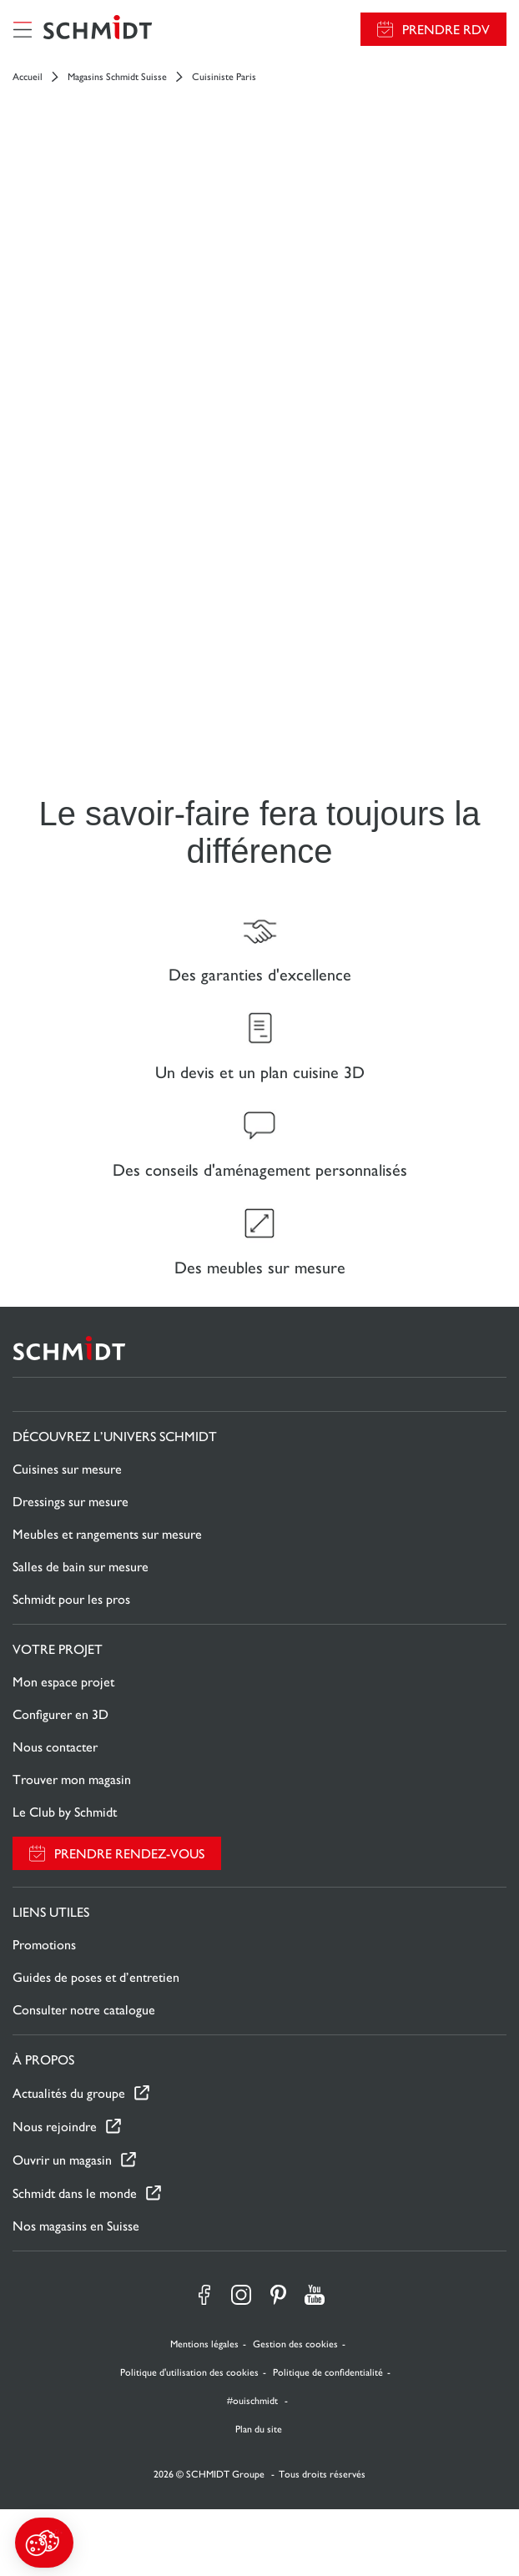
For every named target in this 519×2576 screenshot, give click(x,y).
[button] (44, 2543)
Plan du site (258, 2429)
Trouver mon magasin (72, 1779)
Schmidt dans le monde (75, 2193)
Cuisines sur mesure (67, 1469)
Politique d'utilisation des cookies (189, 2372)
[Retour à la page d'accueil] (97, 29)
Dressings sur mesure (70, 1502)
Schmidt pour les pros (71, 1599)
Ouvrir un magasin (62, 2160)
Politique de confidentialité (328, 2372)
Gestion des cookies (295, 2344)
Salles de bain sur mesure (81, 1567)
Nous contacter (55, 1747)
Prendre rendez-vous (129, 1854)
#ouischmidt (253, 2401)
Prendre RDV (446, 30)
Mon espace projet (63, 1682)
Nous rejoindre (55, 2127)
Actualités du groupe (69, 2093)
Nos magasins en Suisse (76, 2226)
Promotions (44, 1945)
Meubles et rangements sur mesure (107, 1534)
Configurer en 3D (60, 1714)
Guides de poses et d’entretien (96, 1977)
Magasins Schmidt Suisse (117, 77)
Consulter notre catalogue (84, 2010)
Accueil (28, 77)
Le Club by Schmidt (65, 1812)
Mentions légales (204, 2344)
